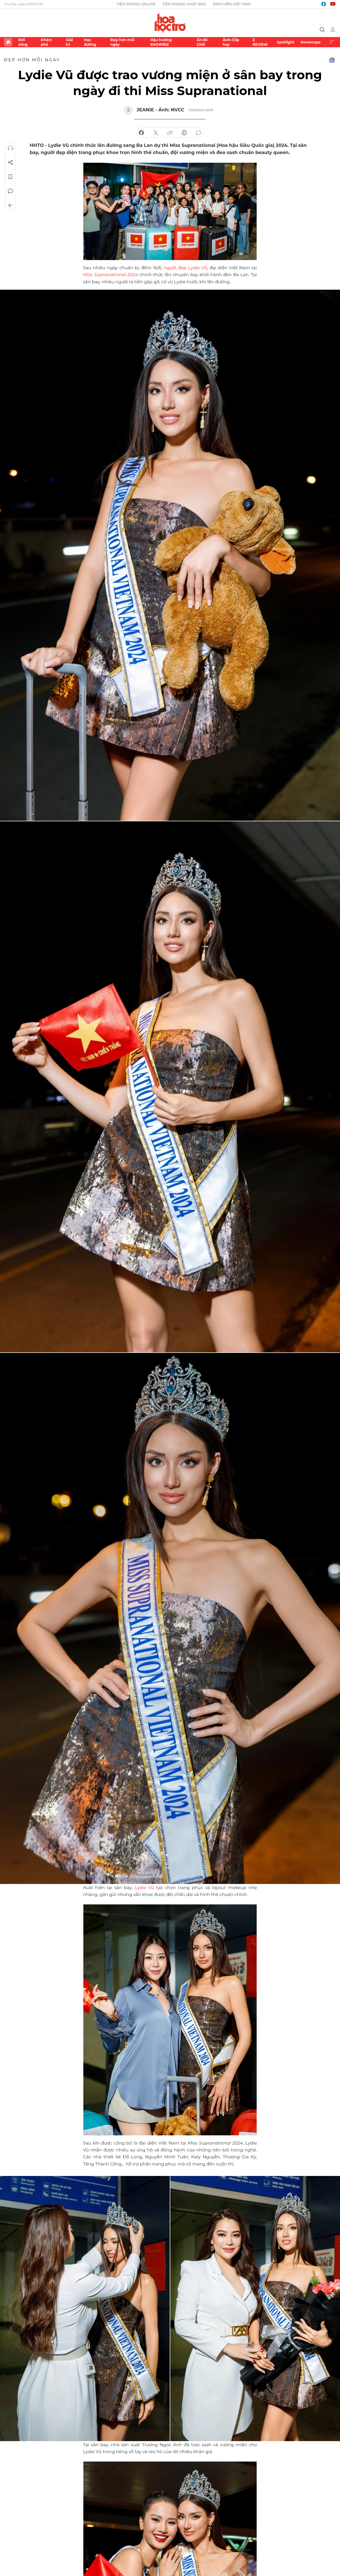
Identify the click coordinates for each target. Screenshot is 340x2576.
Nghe (10, 148)
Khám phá (46, 42)
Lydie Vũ (197, 267)
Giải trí (69, 42)
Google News (332, 60)
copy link (170, 133)
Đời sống (23, 42)
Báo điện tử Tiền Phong (170, 23)
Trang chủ (8, 42)
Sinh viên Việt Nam (232, 4)
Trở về (10, 205)
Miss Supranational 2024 (110, 274)
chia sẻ (141, 133)
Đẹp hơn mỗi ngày (122, 42)
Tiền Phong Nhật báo (184, 4)
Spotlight (285, 42)
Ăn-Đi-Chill (203, 42)
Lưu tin (10, 177)
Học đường (90, 42)
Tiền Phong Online (136, 4)
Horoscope (310, 42)
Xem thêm (332, 42)
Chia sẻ (10, 162)
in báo (184, 133)
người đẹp (175, 267)
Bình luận (10, 191)
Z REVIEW (260, 42)
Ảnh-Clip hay (231, 42)
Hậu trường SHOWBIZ (161, 42)
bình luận (199, 133)
